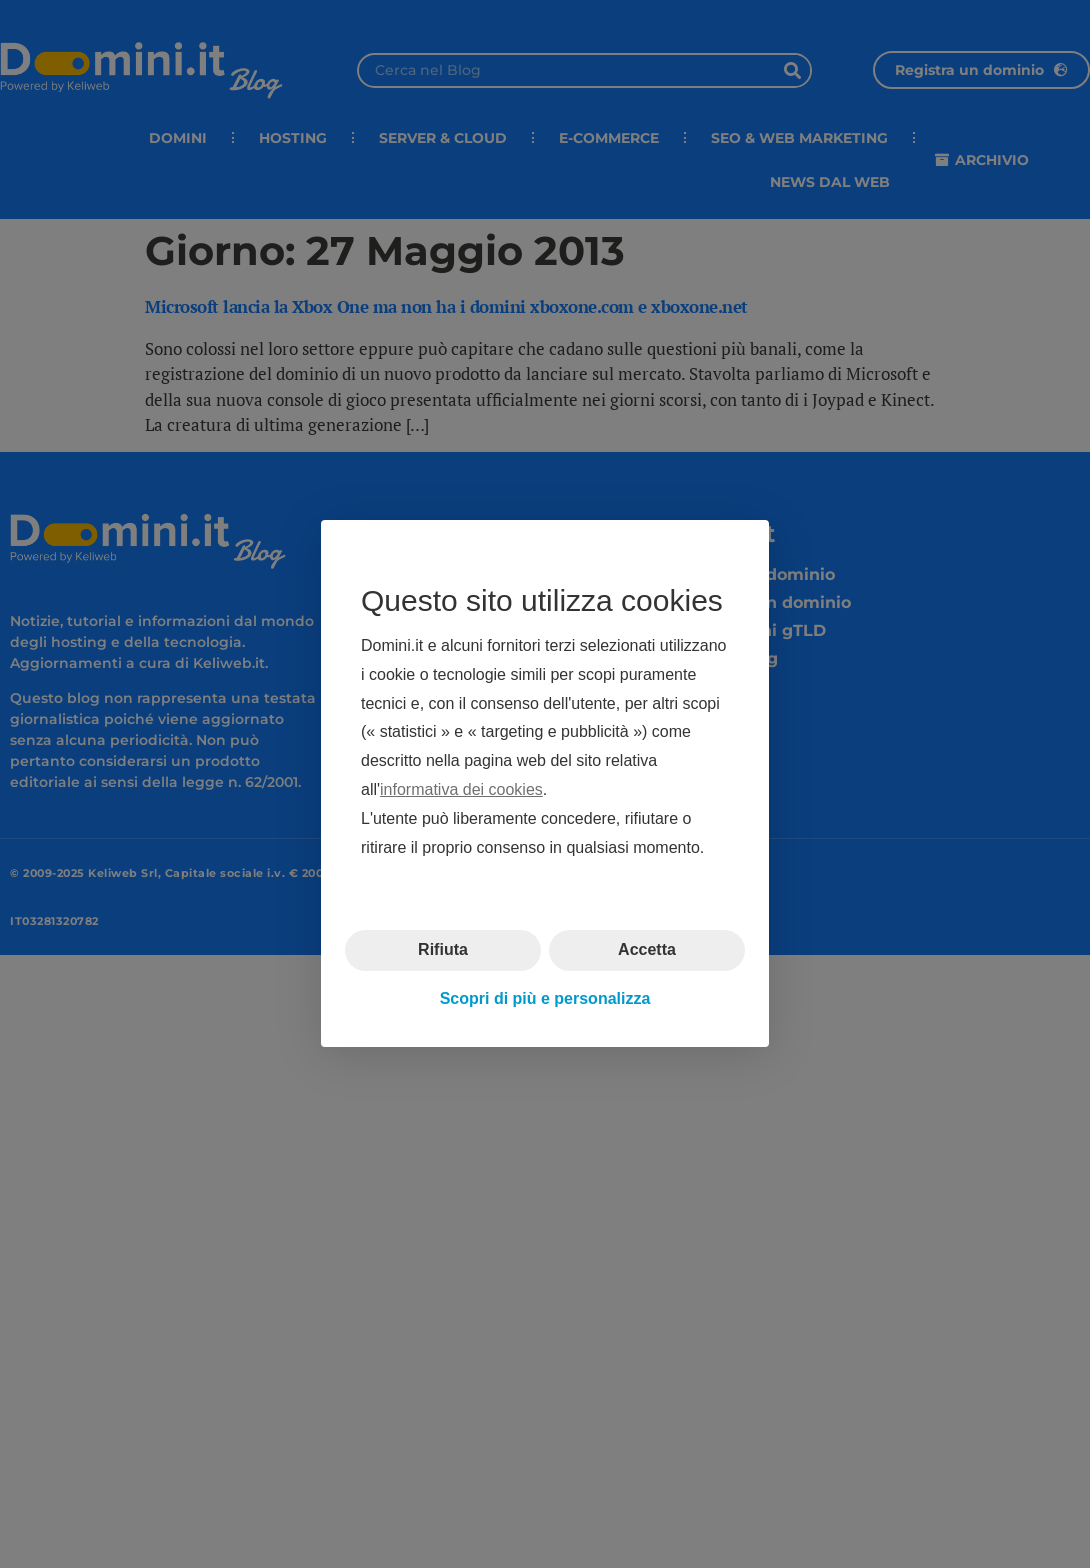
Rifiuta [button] (443, 950)
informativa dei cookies (461, 789)
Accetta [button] (647, 950)
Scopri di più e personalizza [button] (545, 998)
